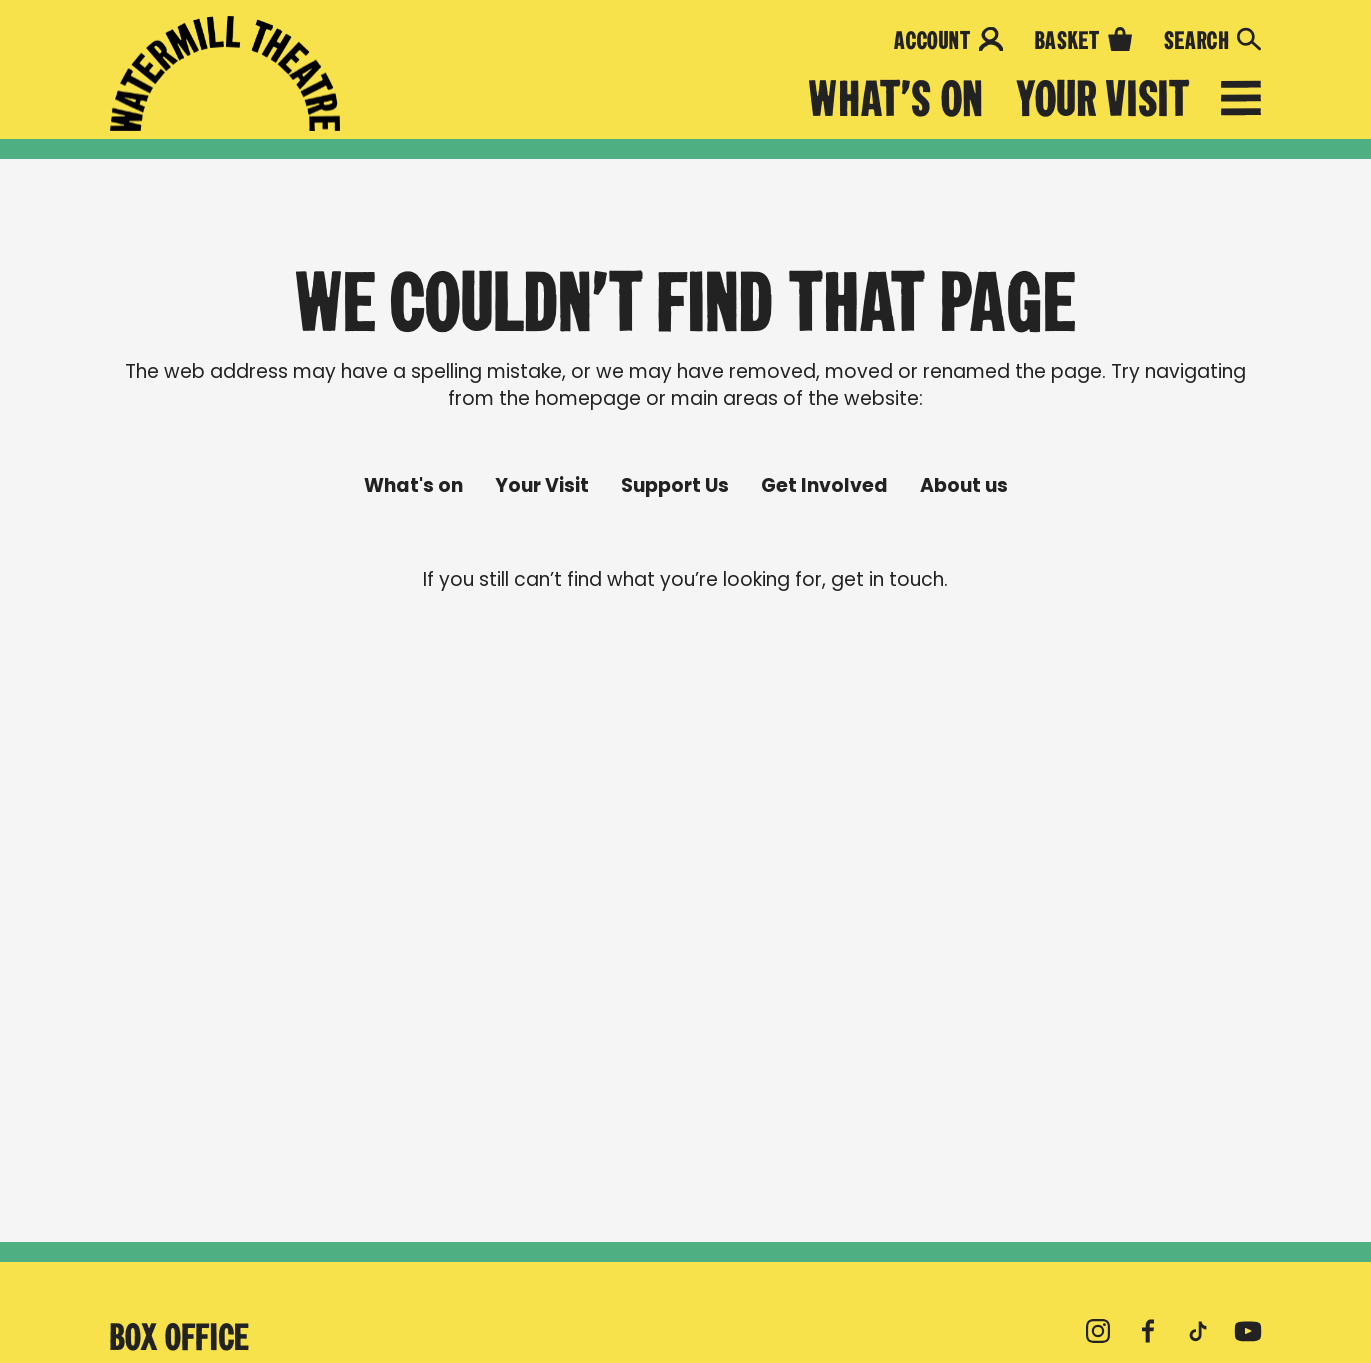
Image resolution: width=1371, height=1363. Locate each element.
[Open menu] (1241, 102)
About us (964, 486)
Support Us (675, 486)
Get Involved (824, 486)
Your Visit (1102, 99)
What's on (896, 99)
